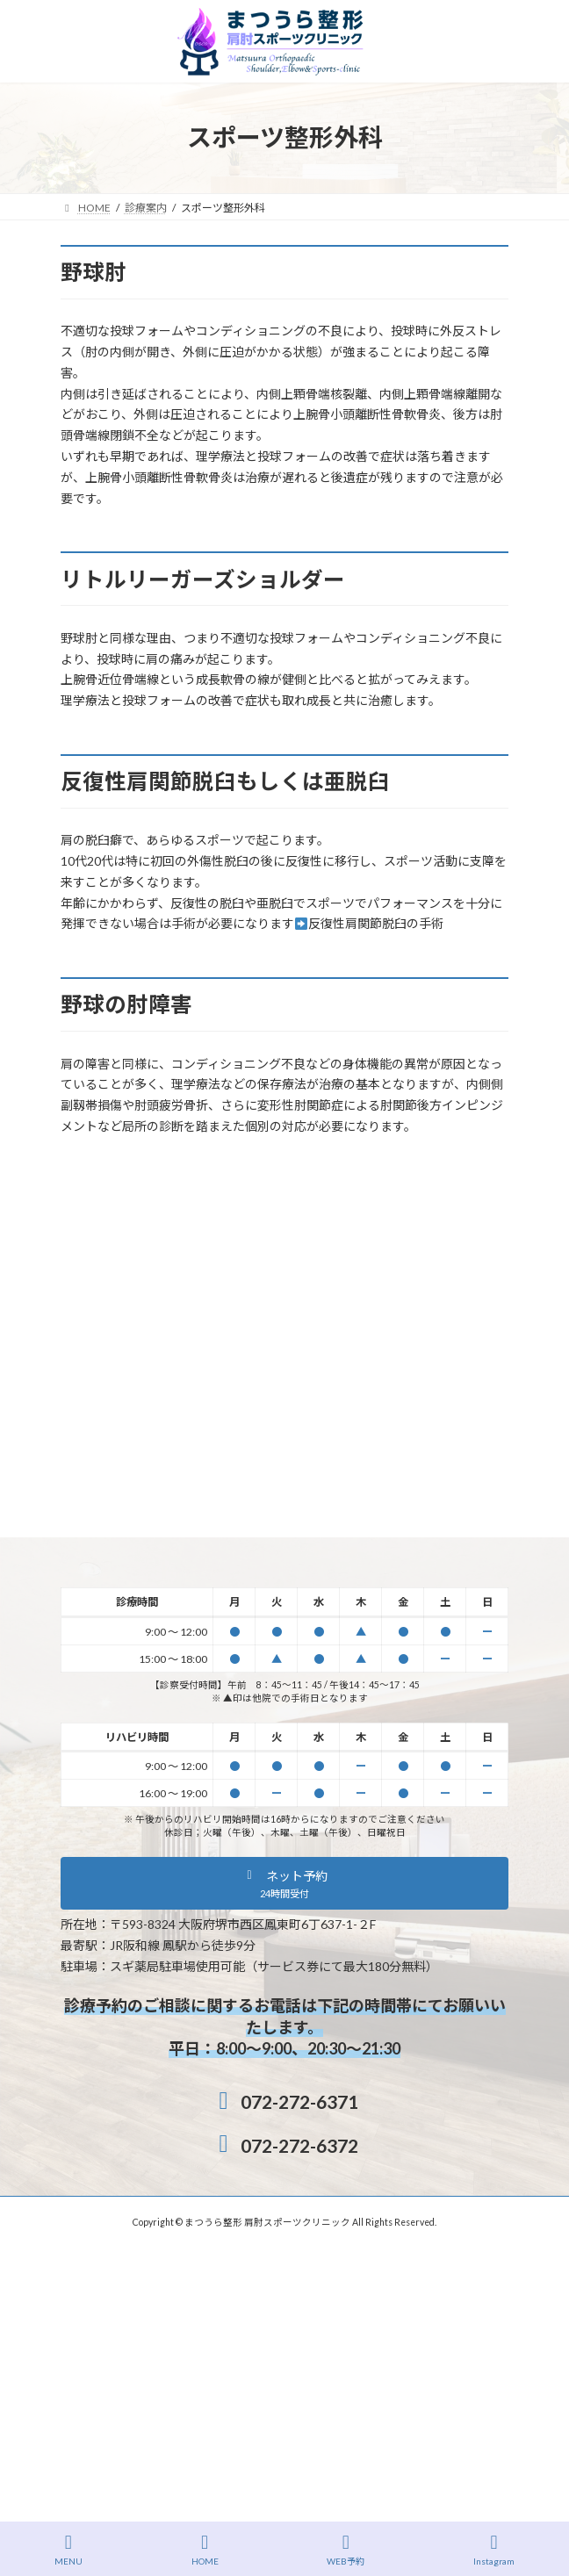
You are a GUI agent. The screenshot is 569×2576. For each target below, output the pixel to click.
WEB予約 (345, 2549)
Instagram (494, 2549)
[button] (284, 1883)
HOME (205, 2549)
